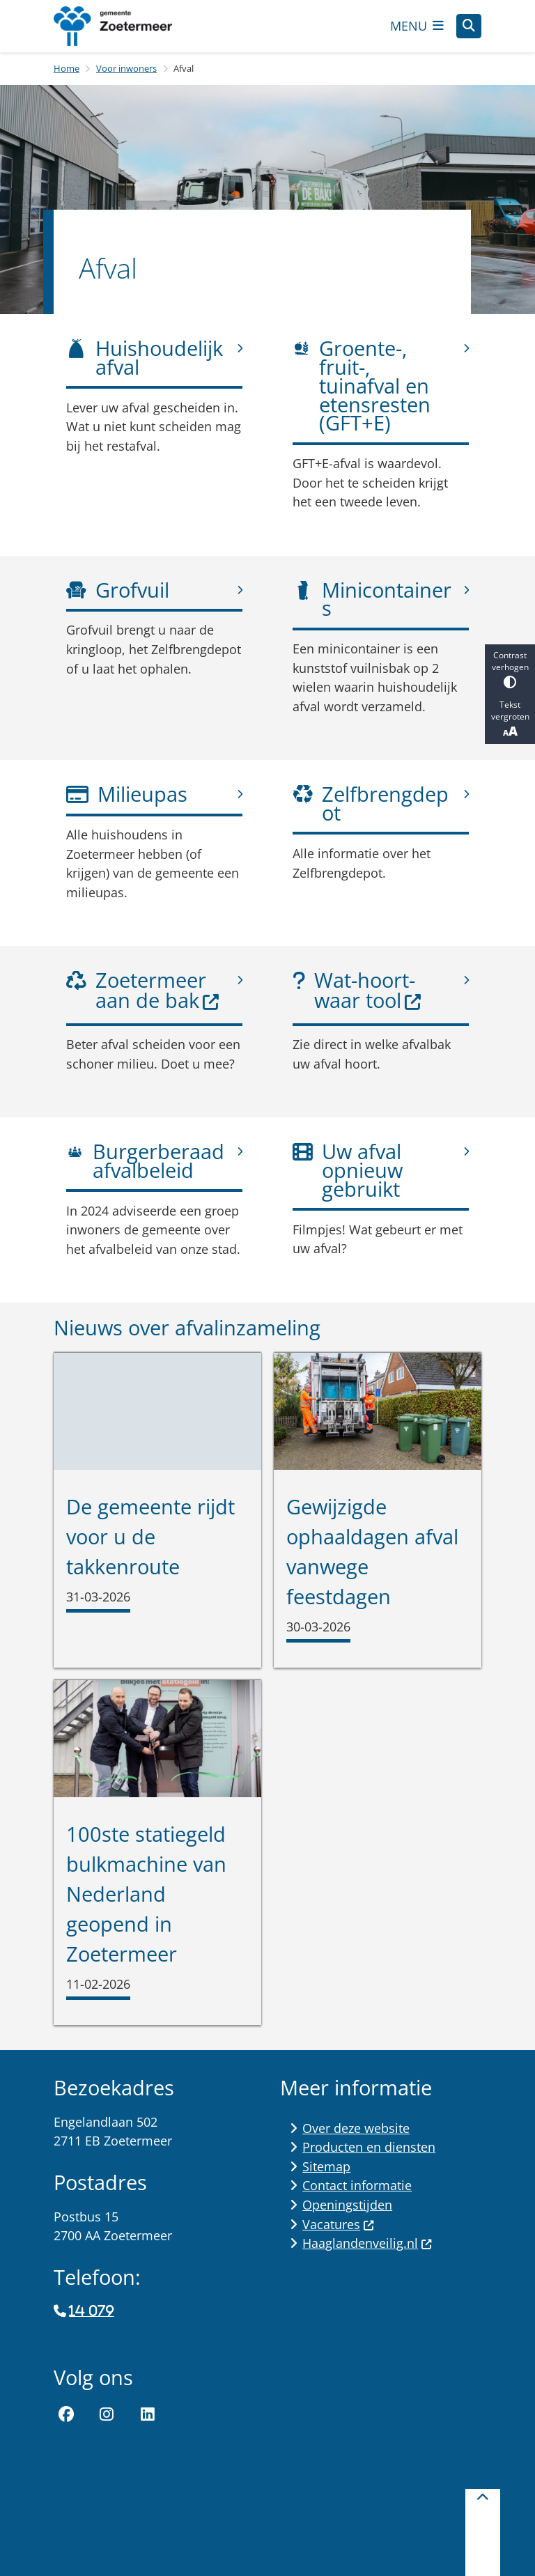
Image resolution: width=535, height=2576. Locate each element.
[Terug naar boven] (482, 2532)
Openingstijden (347, 2204)
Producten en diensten (368, 2147)
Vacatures (338, 2224)
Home (66, 68)
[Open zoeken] (468, 26)
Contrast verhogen (510, 669)
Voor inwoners (126, 68)
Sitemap (326, 2166)
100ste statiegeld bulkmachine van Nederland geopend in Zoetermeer (146, 1893)
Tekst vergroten (510, 719)
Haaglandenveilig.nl (367, 2243)
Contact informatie (357, 2185)
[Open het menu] (417, 25)
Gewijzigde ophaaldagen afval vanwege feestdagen (372, 1551)
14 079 (91, 2311)
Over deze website (356, 2128)
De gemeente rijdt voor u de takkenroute (150, 1536)
